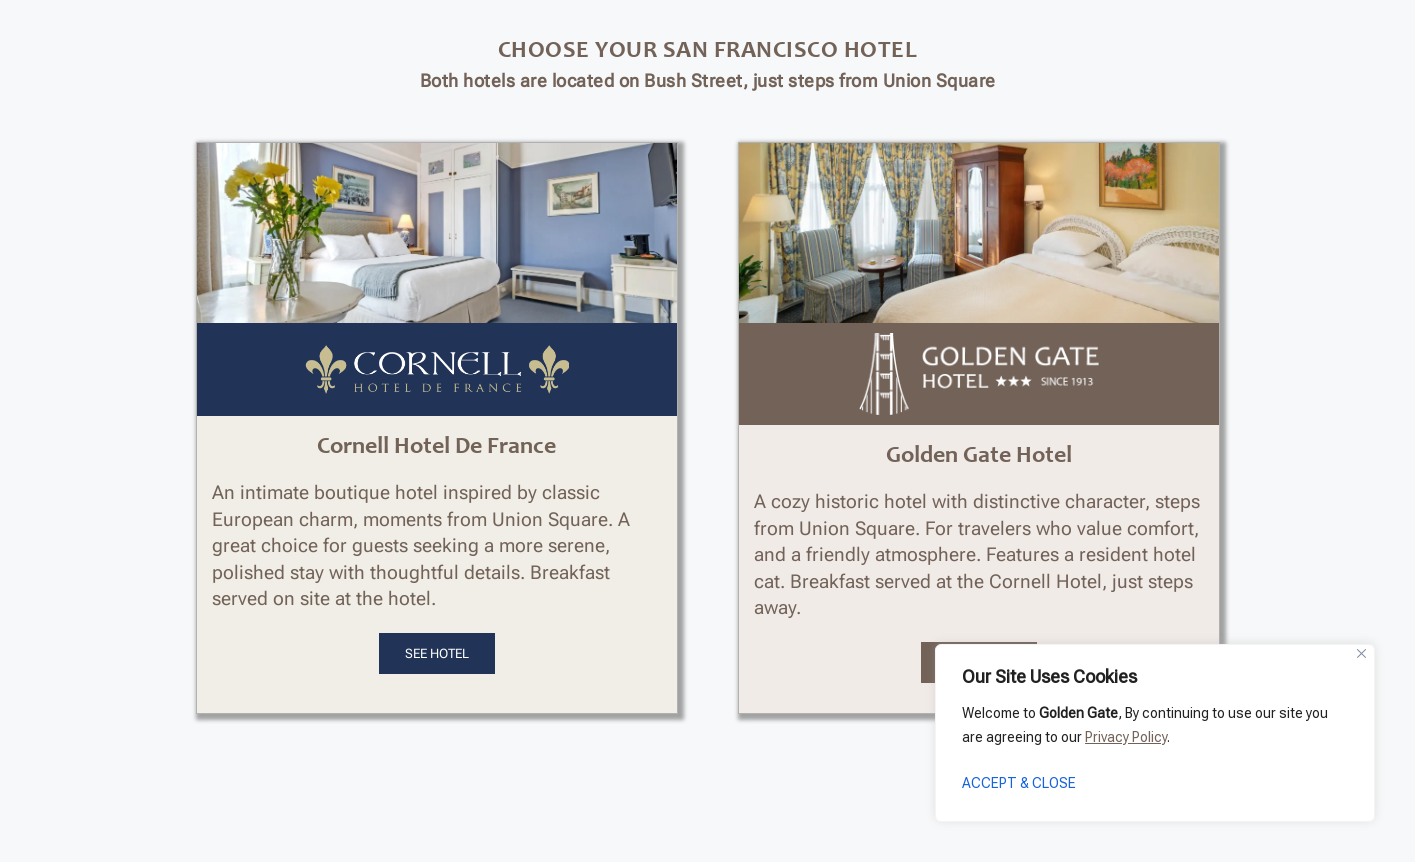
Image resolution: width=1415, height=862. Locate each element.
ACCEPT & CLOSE (1019, 783)
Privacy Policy (1126, 737)
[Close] (1361, 653)
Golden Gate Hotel (979, 457)
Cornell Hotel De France (436, 448)
